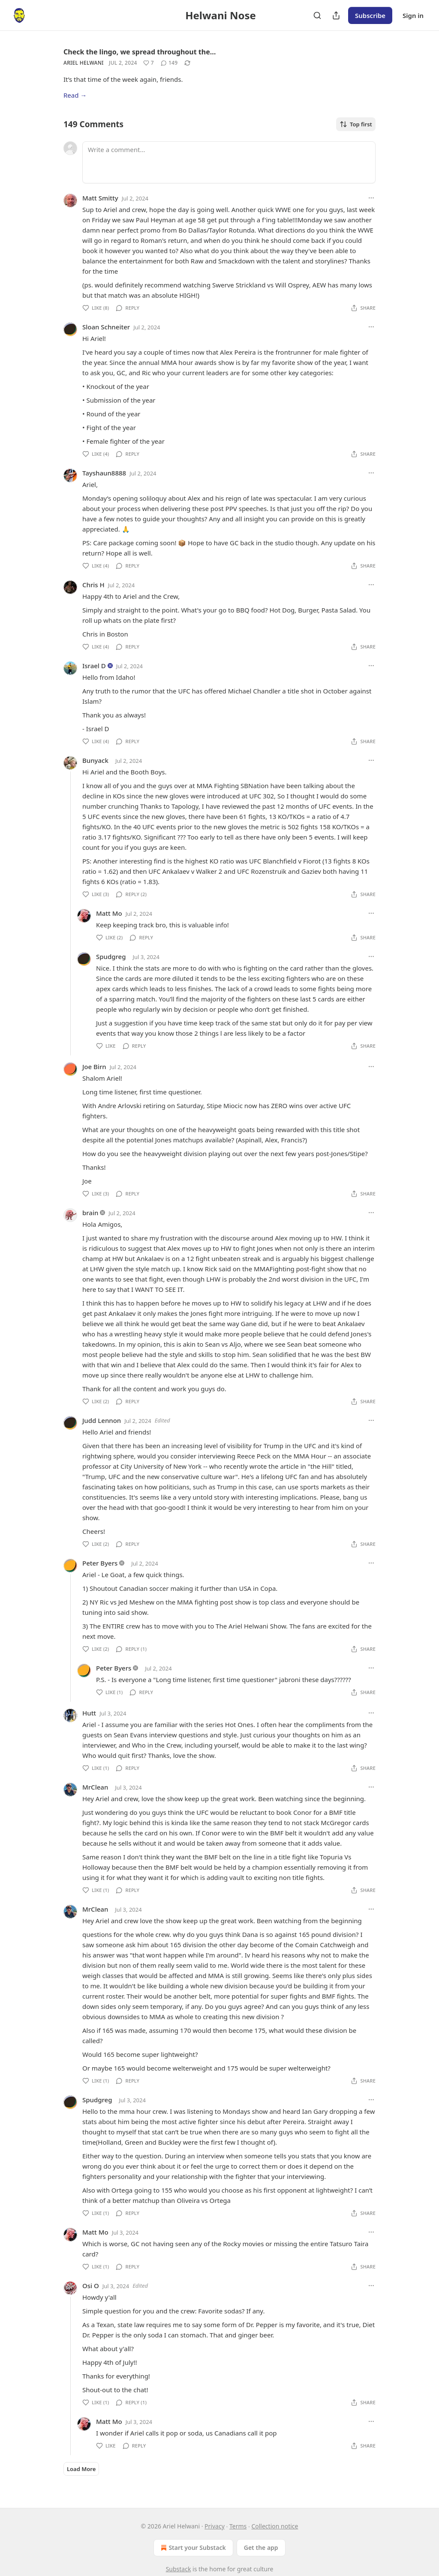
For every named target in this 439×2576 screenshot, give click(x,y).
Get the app (261, 2547)
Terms (238, 2526)
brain (90, 1212)
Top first (356, 124)
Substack (178, 2569)
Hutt (89, 1713)
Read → (75, 95)
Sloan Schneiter (106, 327)
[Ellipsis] (371, 198)
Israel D (94, 665)
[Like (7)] (148, 63)
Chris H (93, 584)
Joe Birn (94, 1066)
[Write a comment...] (229, 162)
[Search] (317, 15)
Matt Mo (109, 913)
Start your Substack (192, 2547)
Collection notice (274, 2526)
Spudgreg (111, 956)
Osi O (90, 2285)
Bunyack (95, 760)
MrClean (95, 1787)
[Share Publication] (336, 15)
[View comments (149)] (169, 63)
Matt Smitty (100, 198)
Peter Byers (99, 1563)
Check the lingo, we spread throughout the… (139, 52)
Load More (81, 2469)
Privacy (214, 2526)
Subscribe (370, 15)
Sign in (413, 15)
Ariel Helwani (83, 62)
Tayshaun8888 (104, 473)
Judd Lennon (101, 1420)
